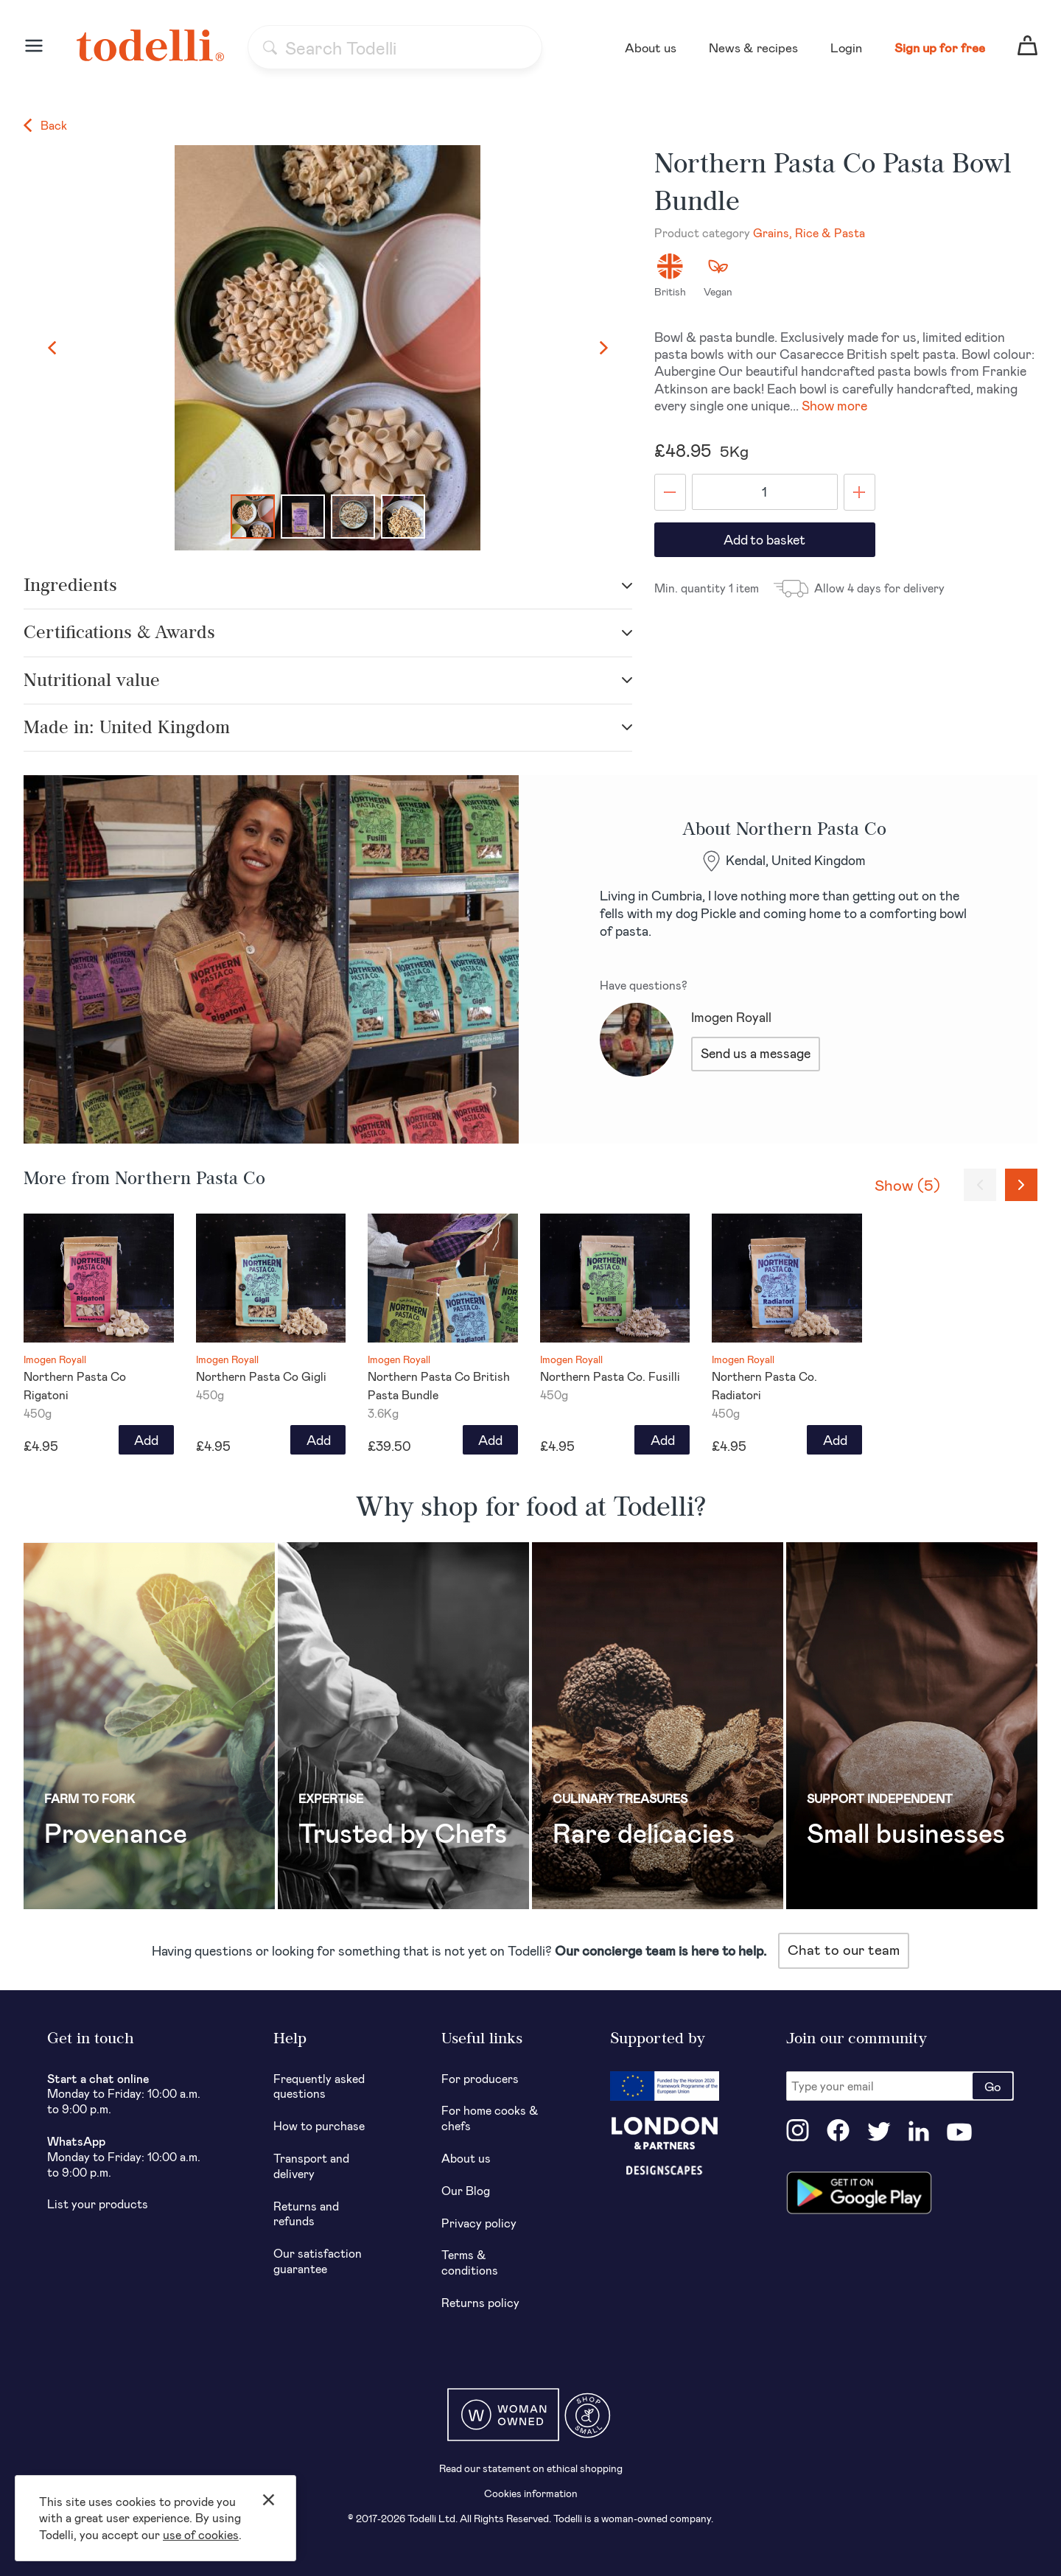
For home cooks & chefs (490, 2117)
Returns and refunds (306, 2213)
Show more (834, 405)
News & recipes (753, 47)
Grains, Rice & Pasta (809, 232)
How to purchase (319, 2125)
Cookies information (531, 2493)
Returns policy (480, 2302)
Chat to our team (844, 1949)
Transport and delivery (311, 2165)
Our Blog (465, 2190)
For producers (480, 2078)
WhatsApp (76, 2141)
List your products (97, 2204)
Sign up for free (939, 47)
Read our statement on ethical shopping (531, 2468)
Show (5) (907, 1184)
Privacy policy (479, 2223)
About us (650, 47)
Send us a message (755, 1053)
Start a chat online (98, 2078)
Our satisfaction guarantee (317, 2260)
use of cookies (201, 2534)
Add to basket (764, 539)
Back (45, 125)
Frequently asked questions (319, 2086)
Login (846, 47)
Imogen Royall (731, 1017)
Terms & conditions (469, 2262)
